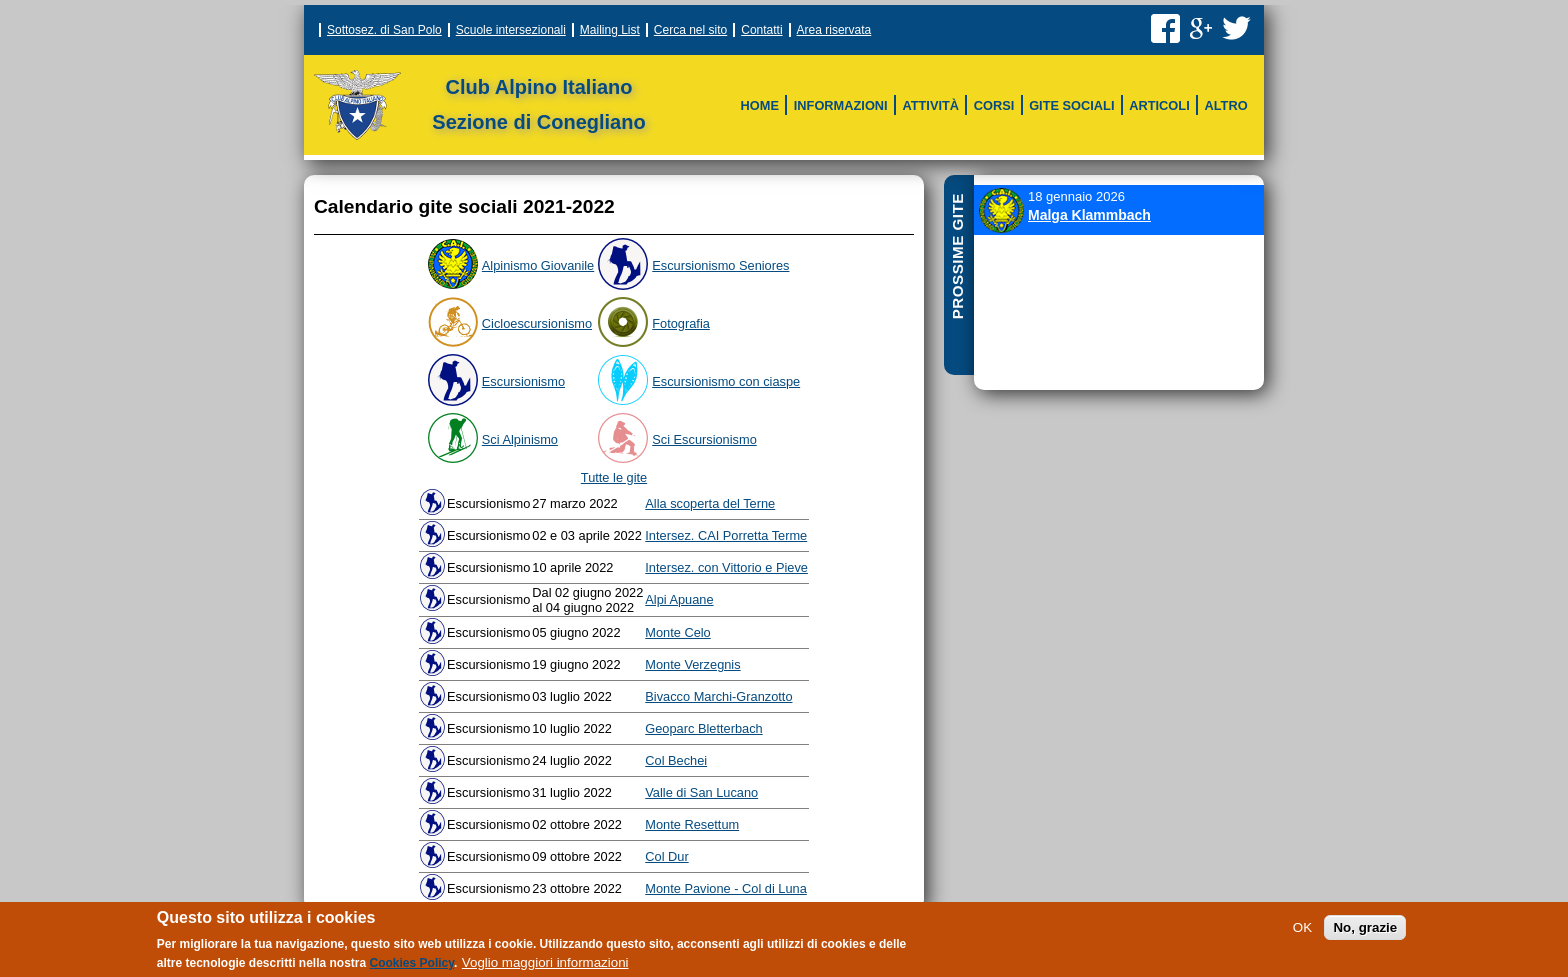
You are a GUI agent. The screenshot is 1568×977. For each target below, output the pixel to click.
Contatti (761, 30)
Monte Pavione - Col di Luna (725, 888)
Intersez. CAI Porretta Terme (726, 535)
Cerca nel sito (690, 30)
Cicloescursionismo (537, 323)
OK (1302, 934)
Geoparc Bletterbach (703, 728)
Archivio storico (936, 129)
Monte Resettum (692, 824)
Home (760, 105)
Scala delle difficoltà (955, 91)
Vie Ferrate (817, 91)
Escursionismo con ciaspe (726, 381)
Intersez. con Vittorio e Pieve (726, 567)
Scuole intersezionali (511, 30)
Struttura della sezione (735, 90)
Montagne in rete (1070, 129)
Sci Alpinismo (520, 439)
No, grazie (1365, 934)
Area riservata (834, 30)
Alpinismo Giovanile (538, 265)
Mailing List (610, 30)
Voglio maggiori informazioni (545, 969)
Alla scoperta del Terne (710, 503)
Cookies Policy (412, 970)
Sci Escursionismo (784, 129)
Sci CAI (745, 90)
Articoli (1159, 105)
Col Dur (666, 856)
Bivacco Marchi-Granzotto (718, 696)
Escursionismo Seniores (720, 265)
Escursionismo (523, 381)
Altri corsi (816, 129)
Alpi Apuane (679, 599)
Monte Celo (677, 632)
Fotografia (681, 323)
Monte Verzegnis (692, 664)
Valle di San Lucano (701, 792)
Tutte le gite (614, 477)
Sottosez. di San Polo (384, 30)
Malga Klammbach (1089, 215)
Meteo (1033, 91)
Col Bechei (676, 760)
